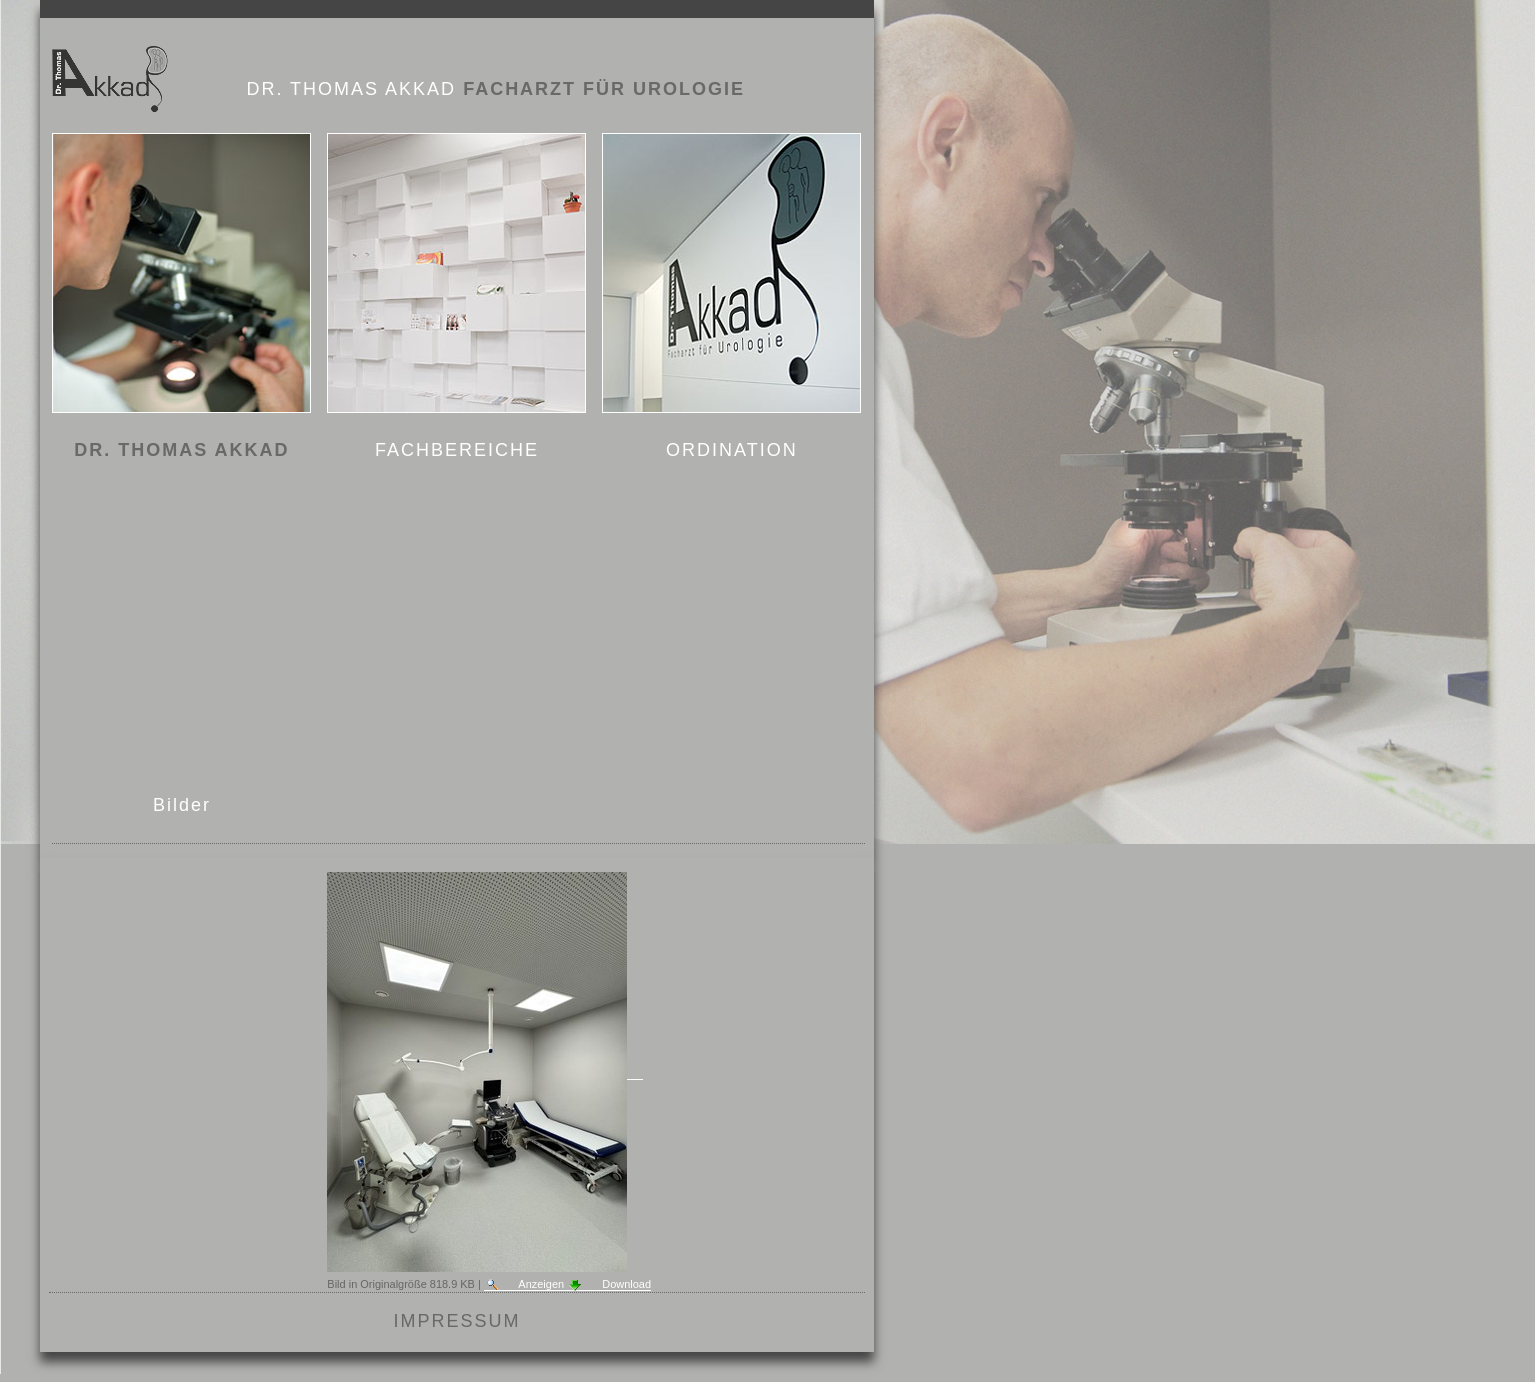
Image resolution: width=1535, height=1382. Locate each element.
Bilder (182, 805)
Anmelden (823, 28)
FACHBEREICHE (457, 450)
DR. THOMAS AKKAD (181, 450)
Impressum (457, 1321)
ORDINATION (732, 450)
